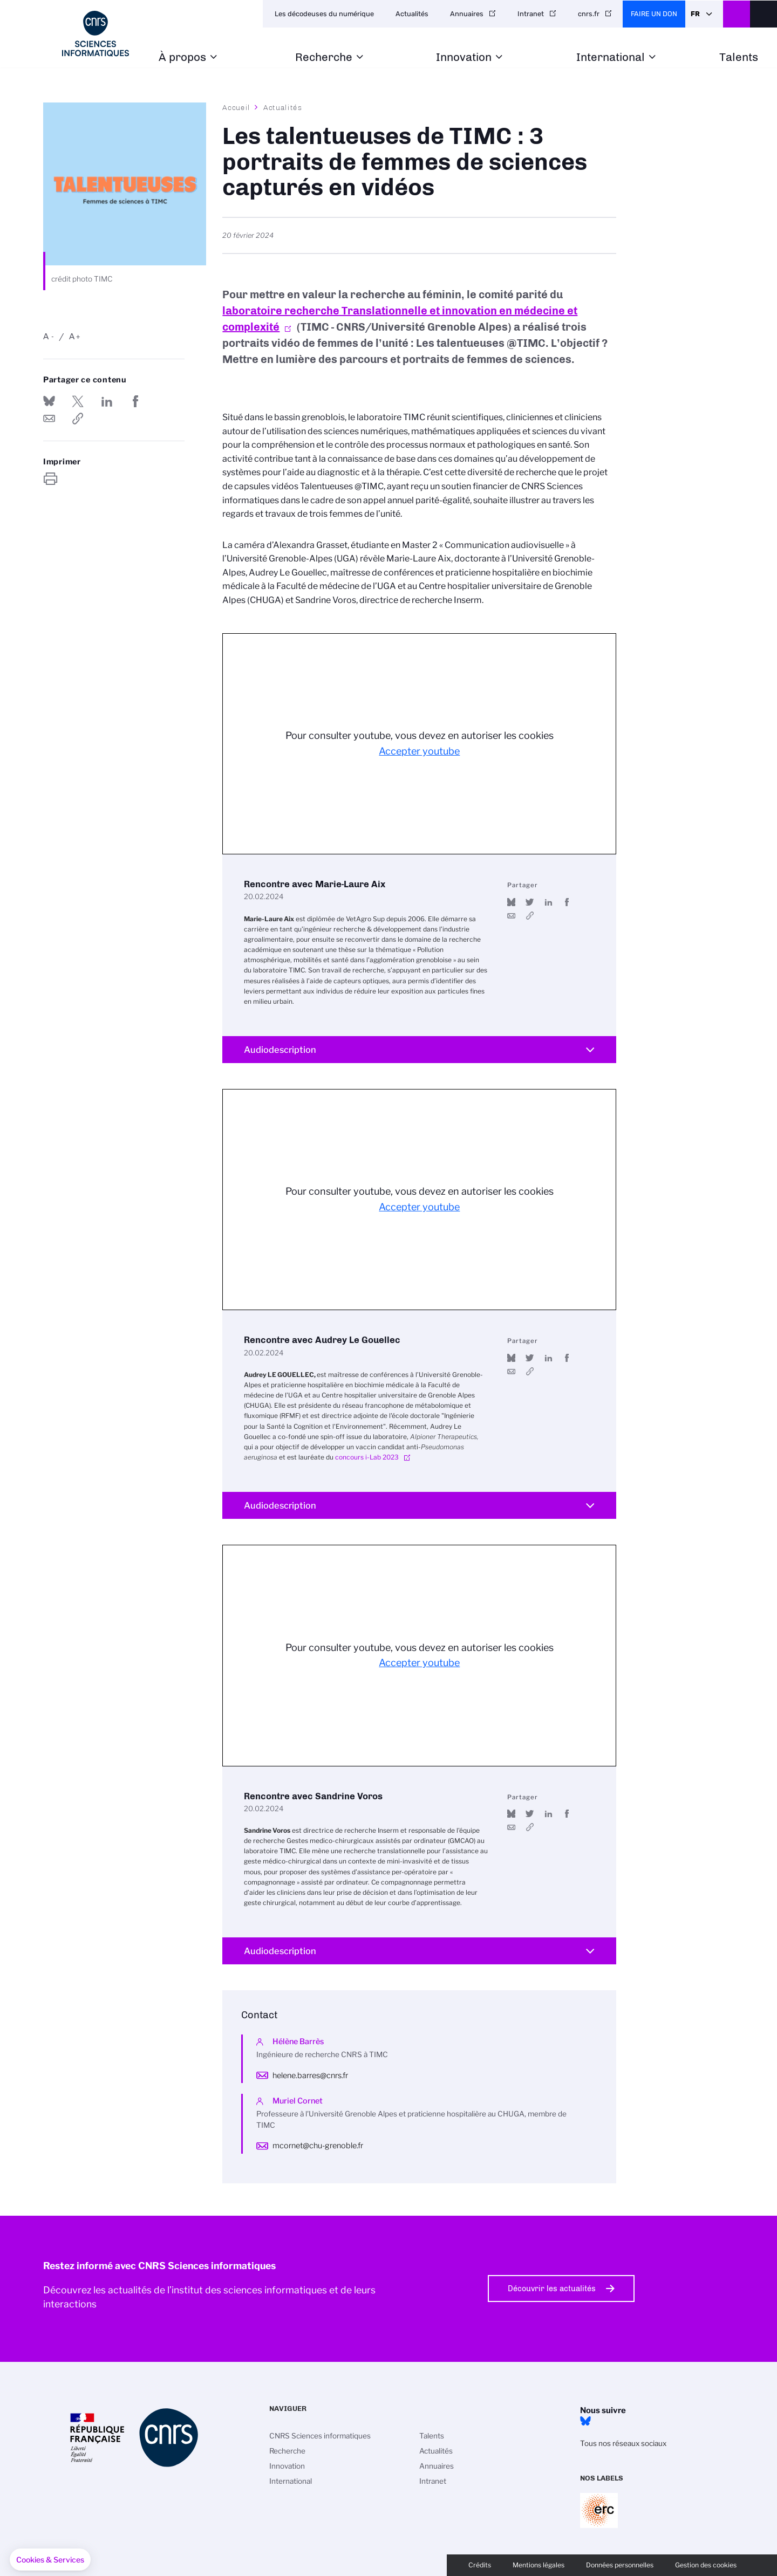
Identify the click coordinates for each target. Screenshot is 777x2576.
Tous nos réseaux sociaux (623, 2443)
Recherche (323, 57)
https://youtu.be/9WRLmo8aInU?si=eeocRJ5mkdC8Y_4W (530, 1371)
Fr (695, 14)
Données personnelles (619, 2565)
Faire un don (654, 14)
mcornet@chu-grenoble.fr (317, 2145)
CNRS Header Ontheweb (736, 14)
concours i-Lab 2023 (367, 1457)
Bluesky (585, 2421)
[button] (50, 2559)
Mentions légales (538, 2565)
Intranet (530, 14)
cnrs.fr (588, 14)
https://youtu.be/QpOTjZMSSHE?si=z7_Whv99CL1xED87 (530, 1827)
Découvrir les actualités (552, 2288)
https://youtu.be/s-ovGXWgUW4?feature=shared (530, 916)
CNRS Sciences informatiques (320, 2435)
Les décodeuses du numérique (324, 14)
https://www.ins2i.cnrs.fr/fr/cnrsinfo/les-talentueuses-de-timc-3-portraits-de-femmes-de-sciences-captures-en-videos (78, 418)
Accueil (236, 107)
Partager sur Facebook (135, 401)
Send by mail (49, 418)
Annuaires (466, 14)
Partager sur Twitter (78, 401)
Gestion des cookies (706, 2565)
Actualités (412, 14)
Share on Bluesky (49, 401)
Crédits (479, 2565)
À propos (182, 57)
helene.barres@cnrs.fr (310, 2075)
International (610, 57)
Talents (738, 57)
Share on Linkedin (107, 401)
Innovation (464, 57)
